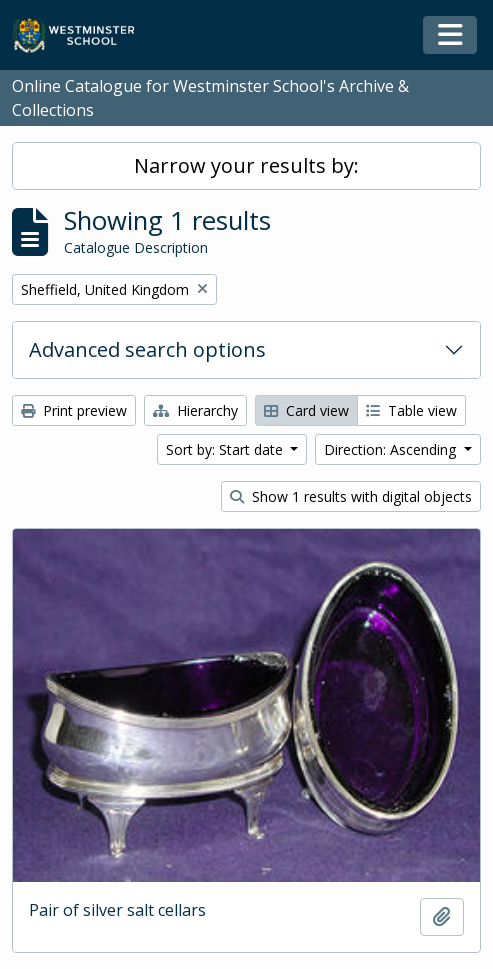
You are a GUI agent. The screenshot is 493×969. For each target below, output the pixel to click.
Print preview (74, 410)
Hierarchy (195, 410)
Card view (306, 410)
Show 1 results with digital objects (351, 496)
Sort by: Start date (226, 449)
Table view (411, 410)
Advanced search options (147, 349)
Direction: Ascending (392, 449)
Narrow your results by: (246, 165)
